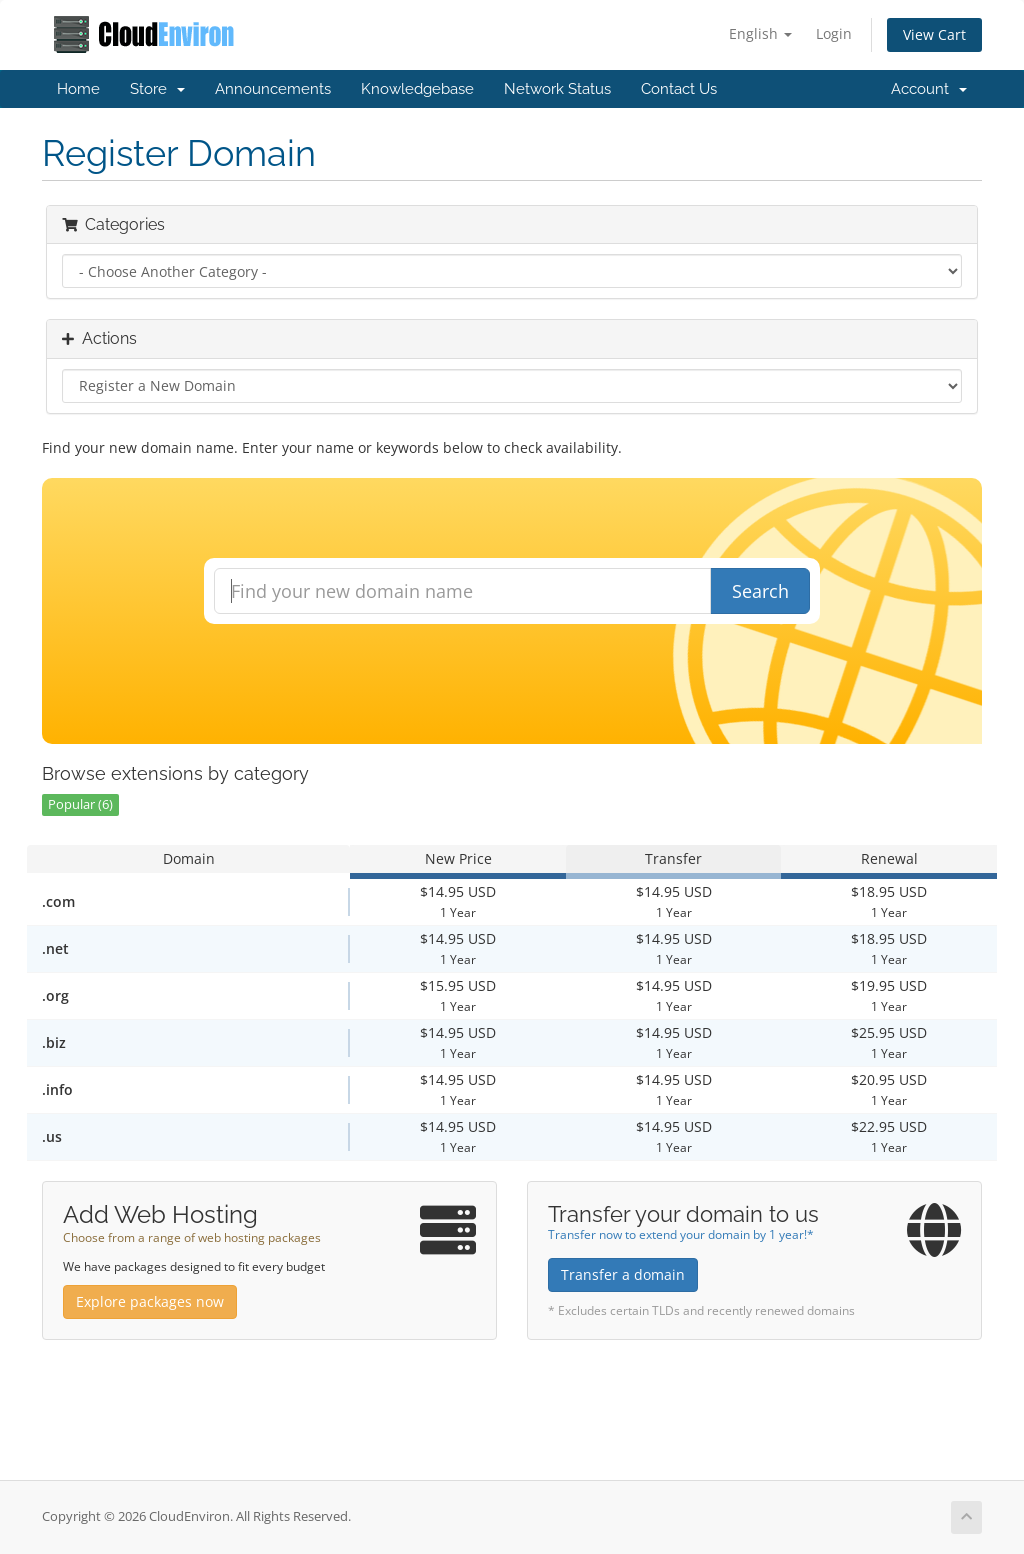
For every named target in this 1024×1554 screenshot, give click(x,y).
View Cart (934, 34)
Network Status (557, 89)
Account (929, 89)
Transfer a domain (623, 1274)
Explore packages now (150, 1301)
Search (760, 591)
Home (78, 89)
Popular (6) (80, 804)
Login (834, 33)
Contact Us (679, 89)
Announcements (273, 89)
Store (157, 89)
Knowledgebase (417, 89)
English (760, 33)
